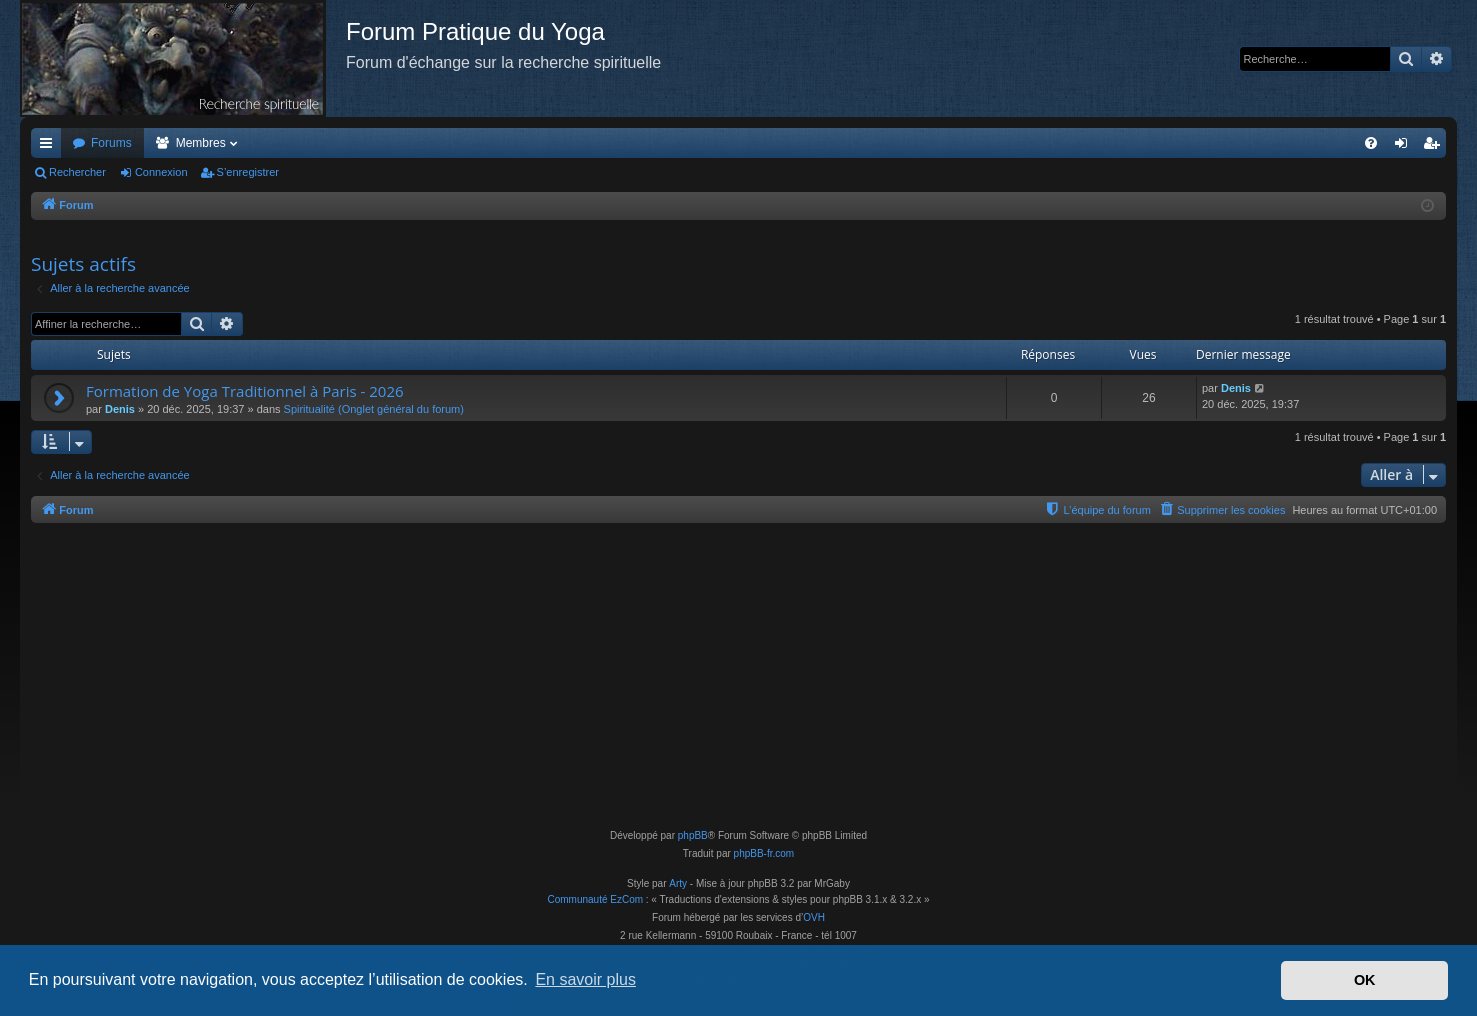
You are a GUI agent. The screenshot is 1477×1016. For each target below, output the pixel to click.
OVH (814, 917)
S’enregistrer (248, 172)
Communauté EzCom (595, 899)
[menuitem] (1371, 143)
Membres (201, 143)
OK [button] (1365, 980)
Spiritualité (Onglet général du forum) (374, 409)
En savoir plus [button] (585, 979)
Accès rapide (50, 147)
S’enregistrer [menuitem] (1435, 147)
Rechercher (77, 172)
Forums (111, 143)
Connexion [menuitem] (1405, 147)
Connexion (161, 172)
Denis (120, 409)
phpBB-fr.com (764, 853)
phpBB (693, 835)
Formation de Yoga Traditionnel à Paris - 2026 (245, 391)
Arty (678, 883)
